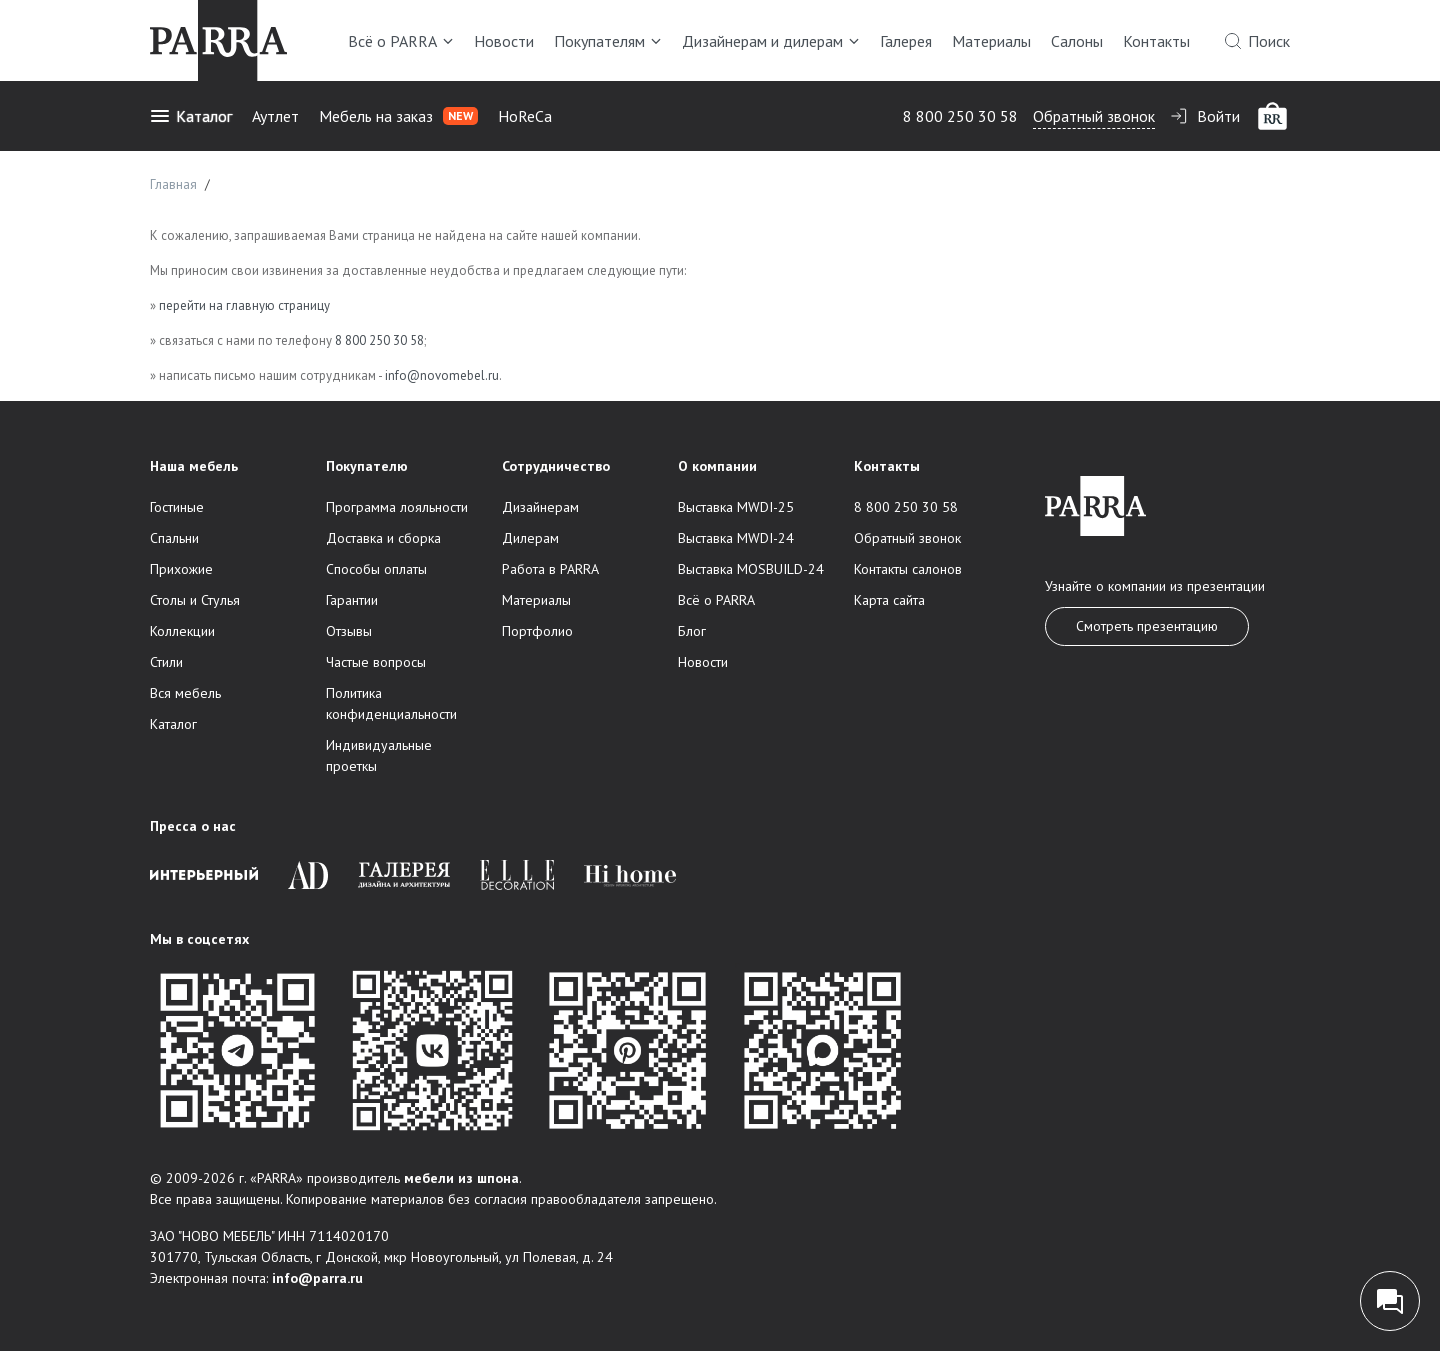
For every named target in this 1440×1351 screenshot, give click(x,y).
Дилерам (530, 538)
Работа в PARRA (550, 569)
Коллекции (182, 631)
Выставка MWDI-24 (736, 538)
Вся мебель (185, 693)
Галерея (906, 41)
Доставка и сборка (383, 538)
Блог (692, 631)
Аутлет (275, 116)
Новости (504, 41)
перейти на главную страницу (244, 305)
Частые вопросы (376, 662)
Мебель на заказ (398, 116)
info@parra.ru (317, 1278)
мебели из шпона (461, 1178)
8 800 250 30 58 (960, 116)
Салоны (1077, 41)
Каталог (191, 116)
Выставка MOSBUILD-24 (751, 569)
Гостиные (177, 507)
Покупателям (608, 41)
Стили (166, 662)
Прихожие (181, 569)
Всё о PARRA (401, 41)
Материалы (991, 41)
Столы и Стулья (195, 600)
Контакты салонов (908, 569)
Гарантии (352, 600)
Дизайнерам (540, 507)
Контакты (1156, 41)
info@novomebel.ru (442, 375)
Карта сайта (889, 600)
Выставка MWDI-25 (736, 507)
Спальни (174, 538)
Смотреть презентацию (1147, 626)
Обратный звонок (1094, 116)
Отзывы (349, 631)
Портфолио (537, 631)
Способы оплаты (376, 569)
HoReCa (525, 116)
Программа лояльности (397, 507)
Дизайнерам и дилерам (771, 41)
